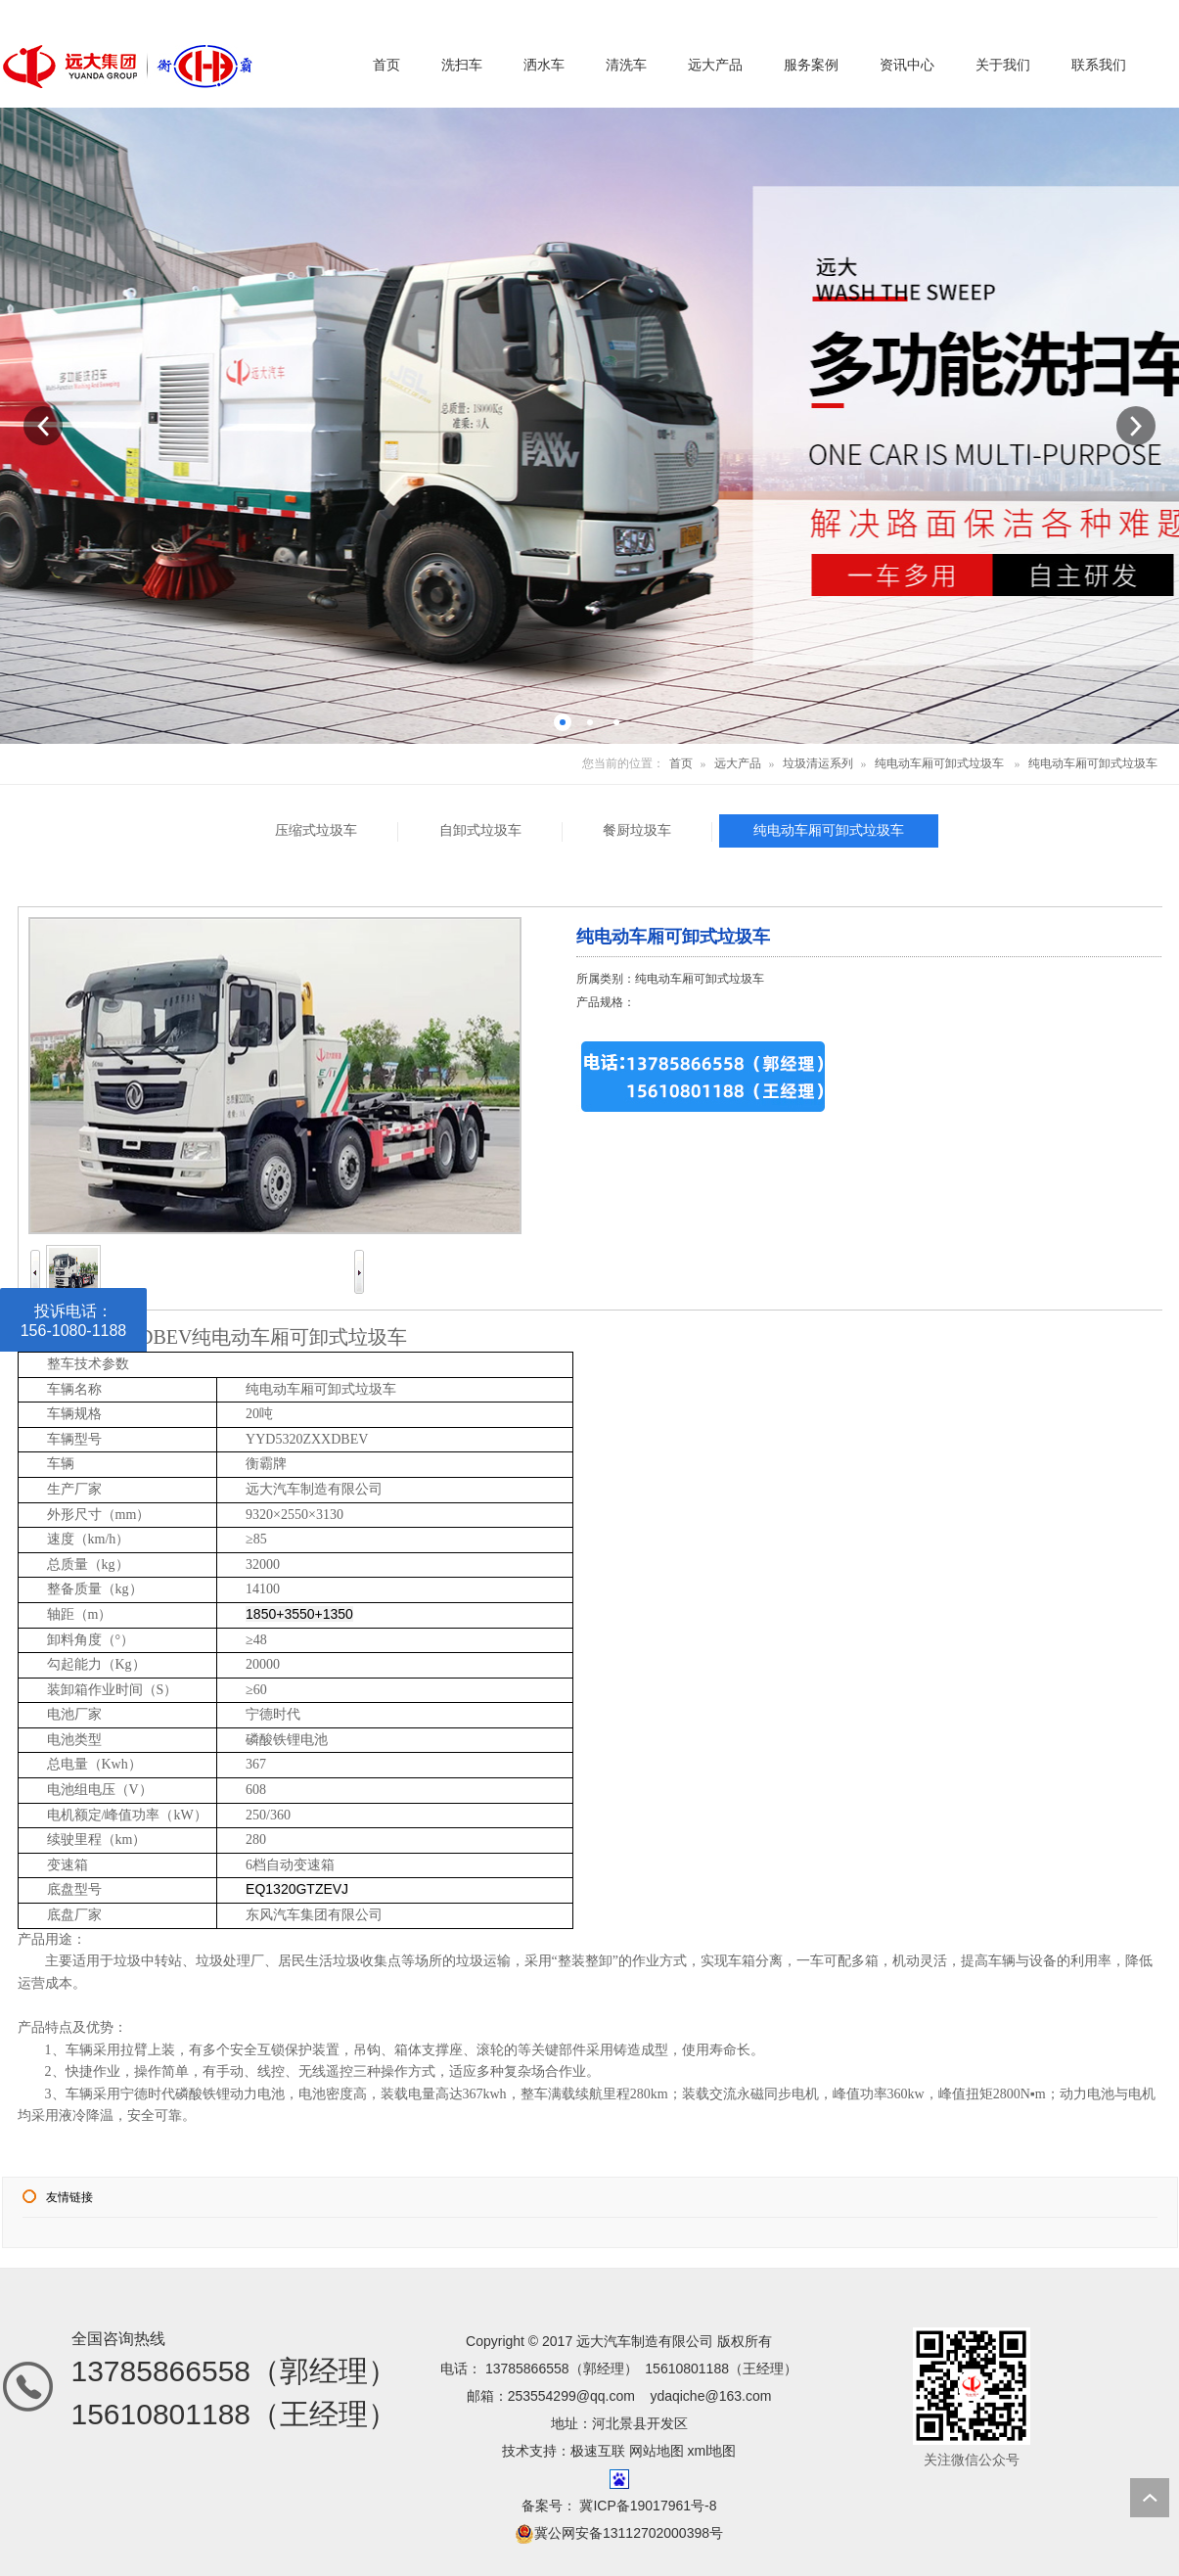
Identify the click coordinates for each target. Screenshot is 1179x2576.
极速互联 (597, 2451)
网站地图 (656, 2451)
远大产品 (737, 763)
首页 (681, 763)
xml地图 (712, 2451)
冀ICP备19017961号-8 (646, 2505)
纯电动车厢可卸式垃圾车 (939, 763)
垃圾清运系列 (818, 763)
